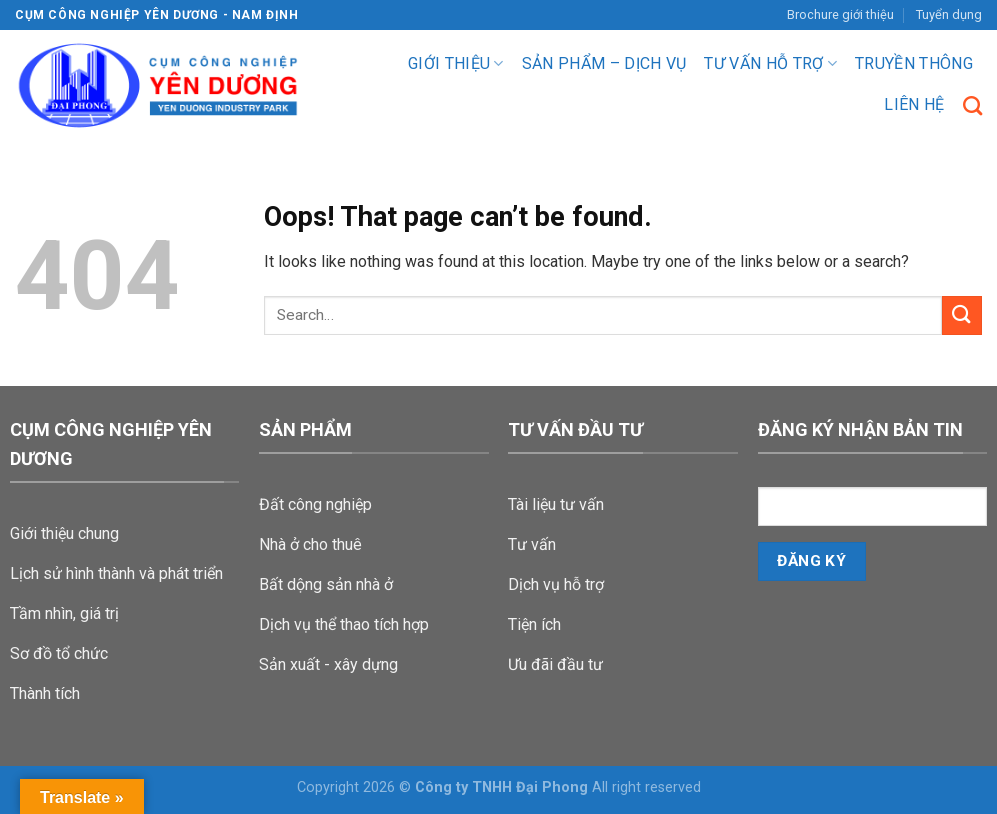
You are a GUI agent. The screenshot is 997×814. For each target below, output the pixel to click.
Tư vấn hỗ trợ (770, 64)
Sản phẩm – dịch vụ (604, 63)
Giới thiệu (456, 64)
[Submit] (962, 315)
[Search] (972, 105)
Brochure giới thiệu (840, 14)
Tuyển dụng (949, 14)
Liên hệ (914, 104)
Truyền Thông (914, 63)
